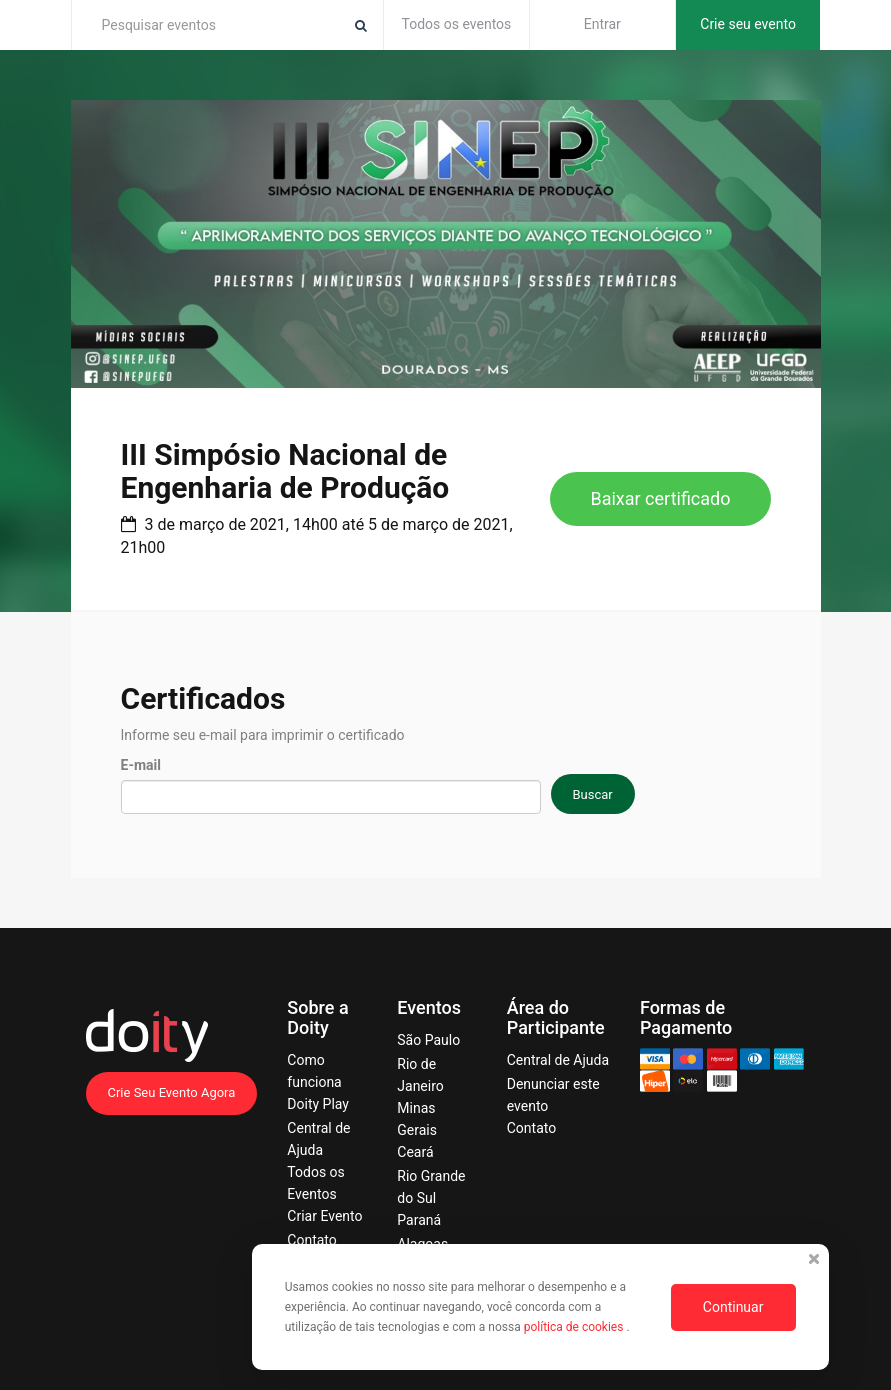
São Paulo (428, 1040)
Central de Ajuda (558, 1060)
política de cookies (575, 1327)
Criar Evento (324, 1216)
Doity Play (318, 1104)
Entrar (602, 24)
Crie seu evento (748, 24)
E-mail (141, 765)
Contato (311, 1240)
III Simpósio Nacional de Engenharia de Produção (285, 471)
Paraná (419, 1220)
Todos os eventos (457, 24)
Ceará (415, 1152)
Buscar (593, 794)
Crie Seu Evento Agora (172, 1092)
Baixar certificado (660, 498)
